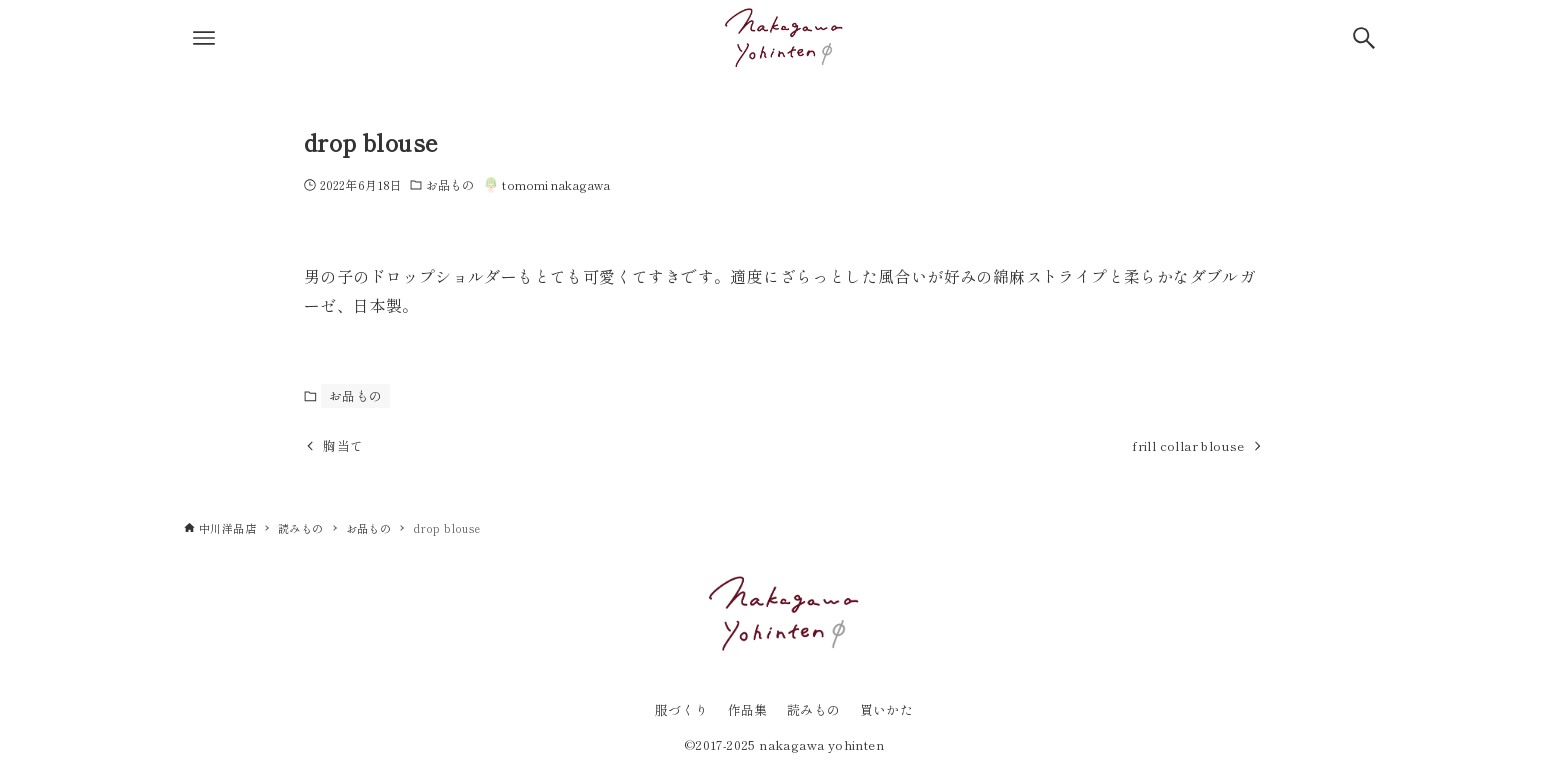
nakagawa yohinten (821, 744)
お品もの (450, 184)
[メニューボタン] (204, 38)
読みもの (814, 709)
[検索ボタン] (1364, 38)
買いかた (887, 709)
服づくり (682, 709)
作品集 (748, 709)
